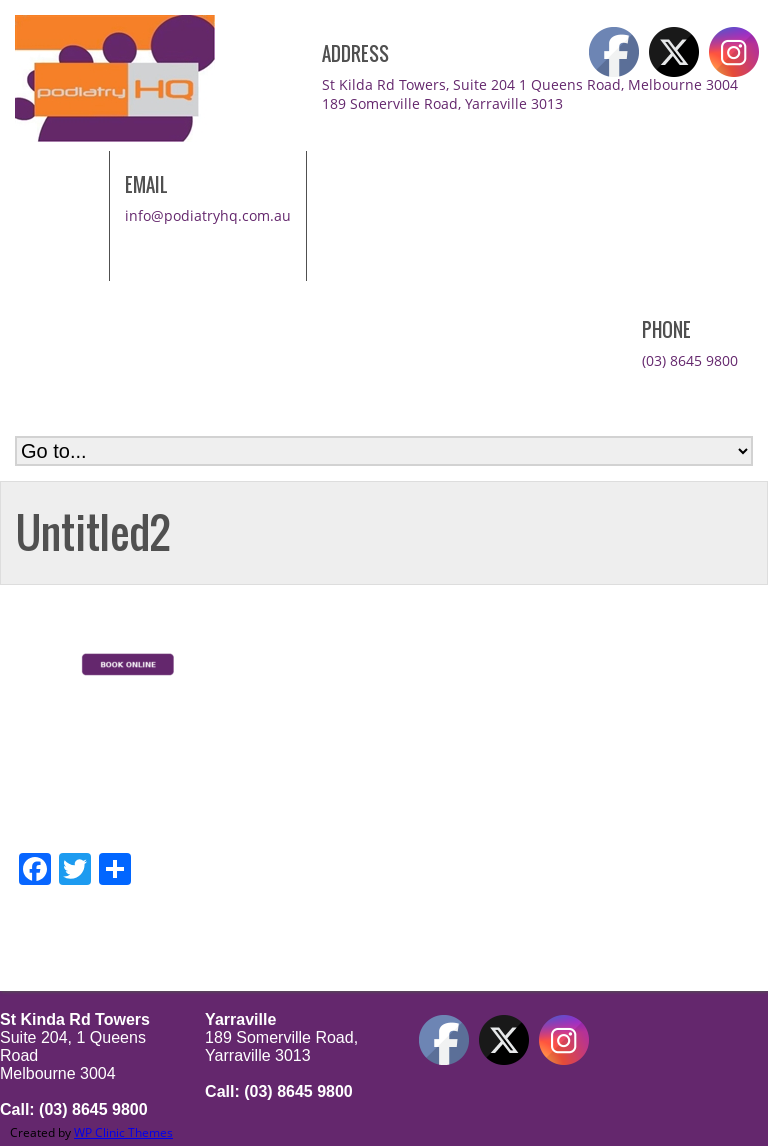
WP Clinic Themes (123, 1132)
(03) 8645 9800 (690, 360)
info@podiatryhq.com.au (208, 215)
